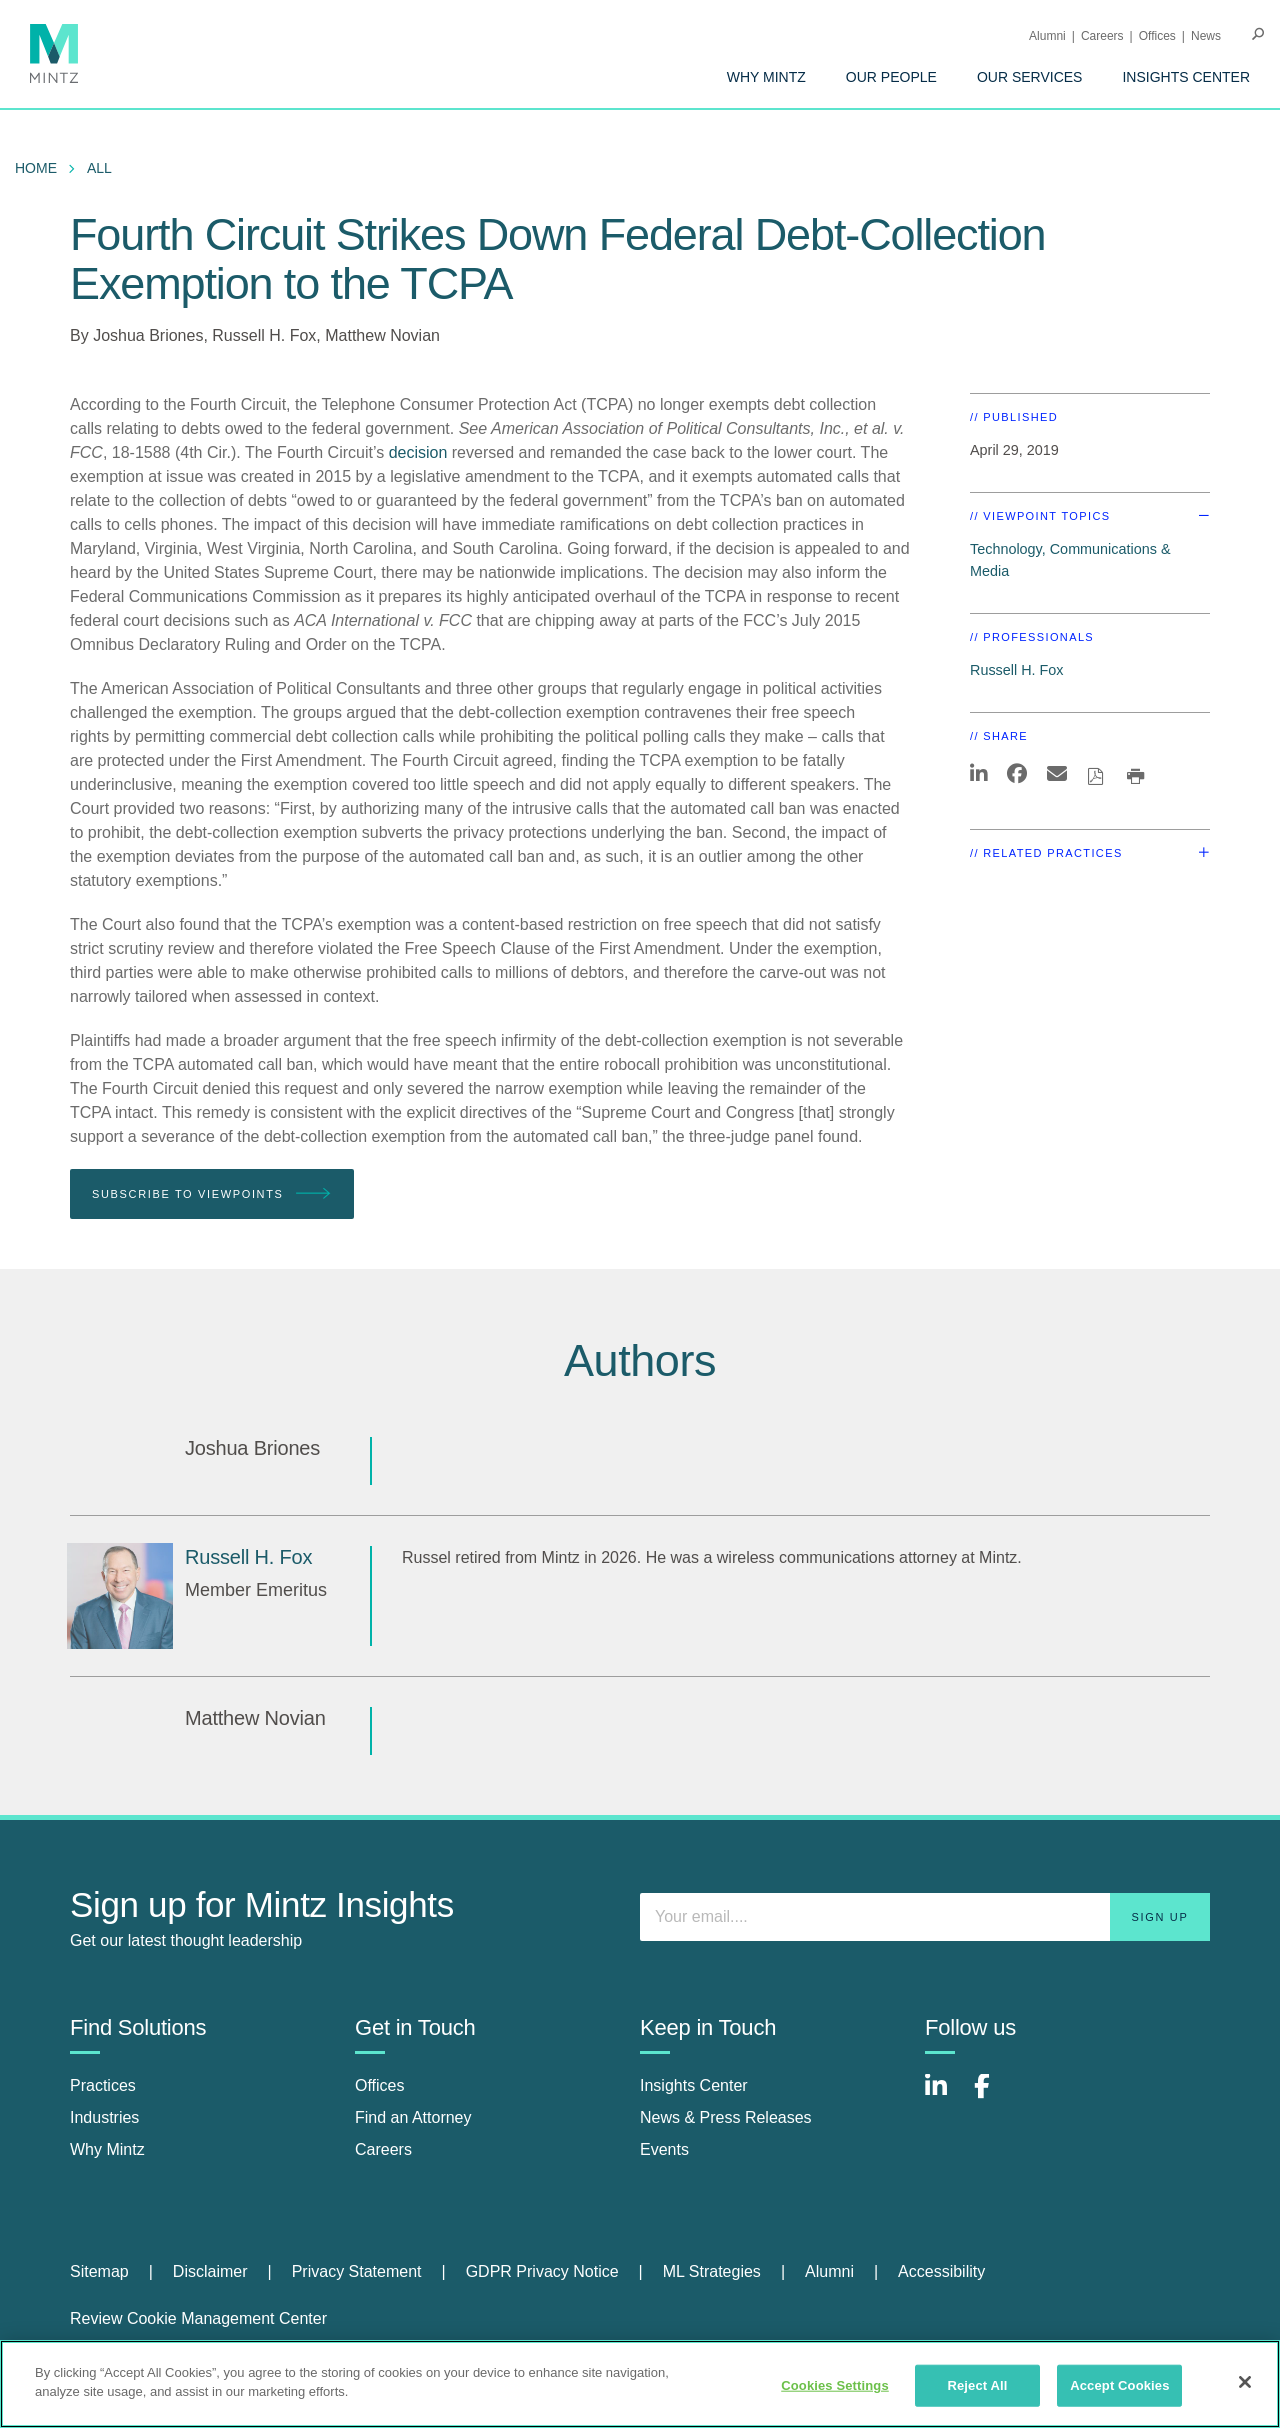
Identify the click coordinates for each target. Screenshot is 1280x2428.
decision (418, 452)
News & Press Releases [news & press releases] (726, 2117)
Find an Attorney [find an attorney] (413, 2117)
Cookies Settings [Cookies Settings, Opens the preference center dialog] (835, 2385)
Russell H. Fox (264, 335)
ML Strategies (712, 2271)
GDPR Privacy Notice (542, 2271)
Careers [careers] (383, 2149)
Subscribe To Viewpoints (212, 1194)
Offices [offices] (380, 2085)
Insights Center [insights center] (694, 2085)
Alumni (1047, 36)
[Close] (1245, 2382)
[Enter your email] (925, 1917)
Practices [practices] (103, 2085)
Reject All (977, 2385)
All (99, 168)
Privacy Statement (357, 2271)
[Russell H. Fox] (120, 1596)
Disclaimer (210, 2271)
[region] (640, 2384)
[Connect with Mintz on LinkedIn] (945, 2096)
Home (36, 168)
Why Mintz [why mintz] (107, 2149)
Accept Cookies (1119, 2385)
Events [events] (664, 2149)
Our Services (1030, 77)
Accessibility (941, 2271)
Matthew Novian (382, 335)
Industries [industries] (104, 2117)
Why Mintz (766, 77)
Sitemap (99, 2271)
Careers (1102, 36)
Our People (891, 77)
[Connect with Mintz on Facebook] (994, 2096)
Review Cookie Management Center (198, 2318)
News (1206, 36)
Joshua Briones (148, 335)
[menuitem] (766, 77)
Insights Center (1186, 77)
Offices (1157, 36)
